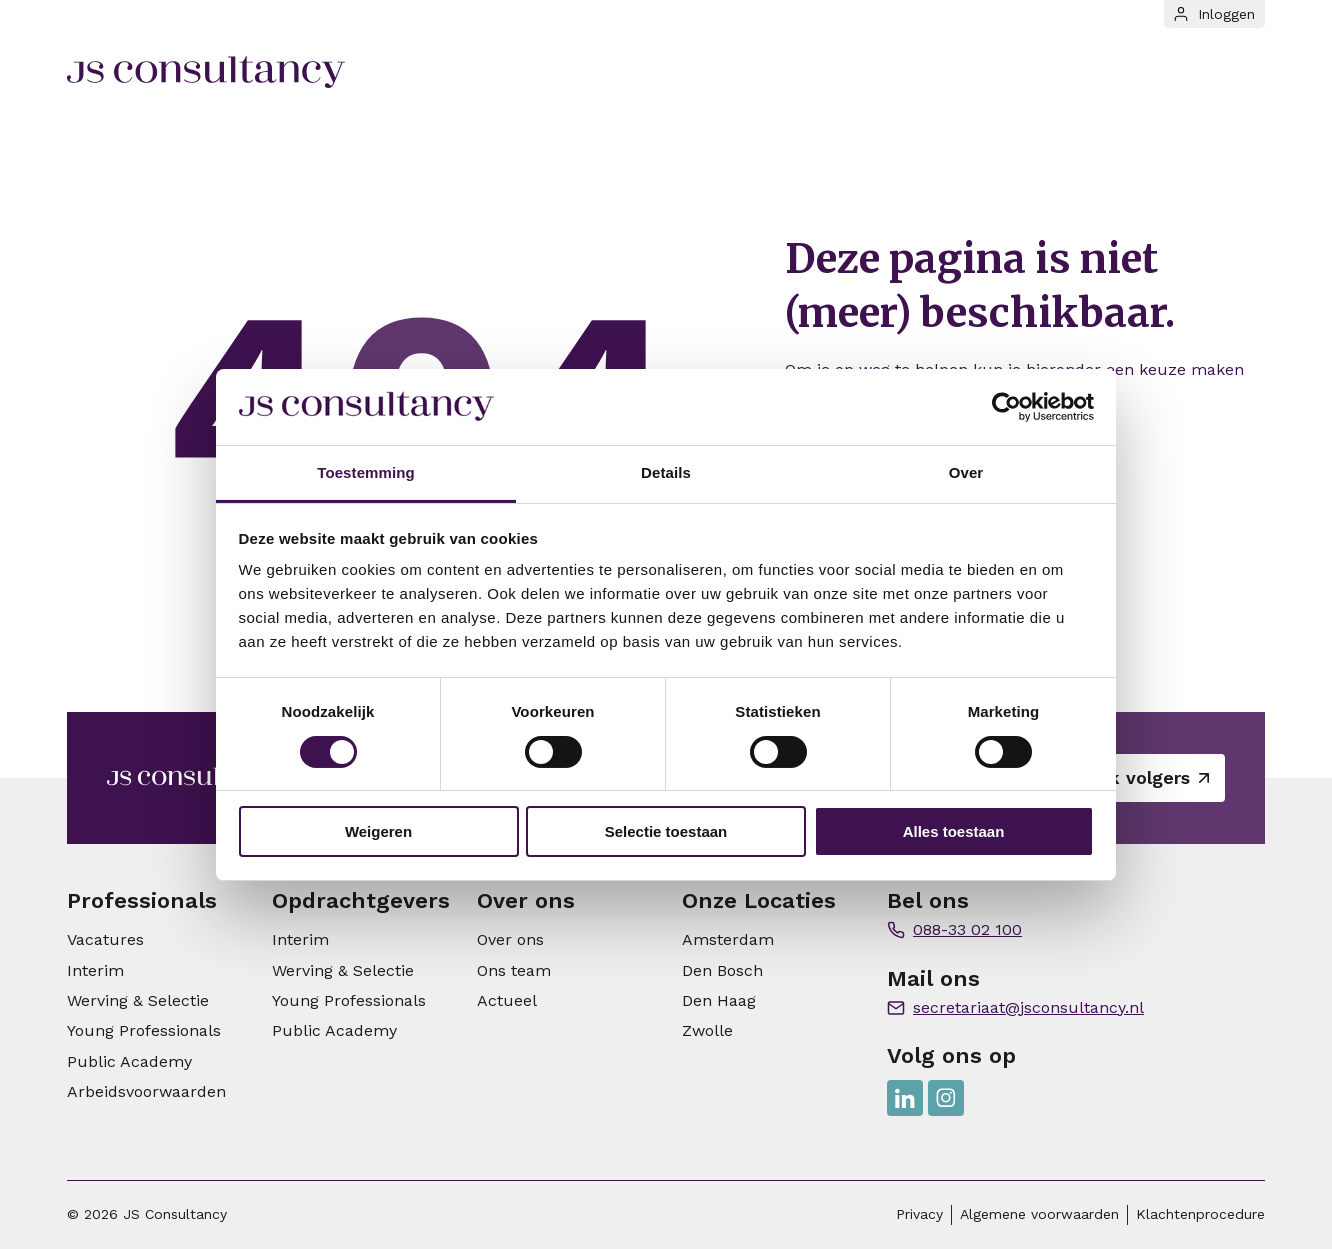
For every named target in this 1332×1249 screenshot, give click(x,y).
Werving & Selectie (138, 1000)
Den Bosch (722, 970)
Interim (95, 970)
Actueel (507, 1000)
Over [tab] (966, 472)
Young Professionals (144, 1030)
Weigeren (378, 831)
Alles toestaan (954, 831)
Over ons (510, 939)
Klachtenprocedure (1200, 1214)
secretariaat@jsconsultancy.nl (1028, 1007)
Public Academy (129, 1061)
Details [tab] (666, 472)
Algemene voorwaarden (1039, 1214)
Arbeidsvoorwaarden (146, 1091)
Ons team (514, 970)
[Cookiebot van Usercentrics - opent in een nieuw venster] (1006, 407)
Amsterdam (728, 939)
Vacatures (105, 939)
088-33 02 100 (967, 929)
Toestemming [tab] (366, 472)
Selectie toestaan (666, 831)
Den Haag (719, 1000)
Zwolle (707, 1030)
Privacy (919, 1214)
